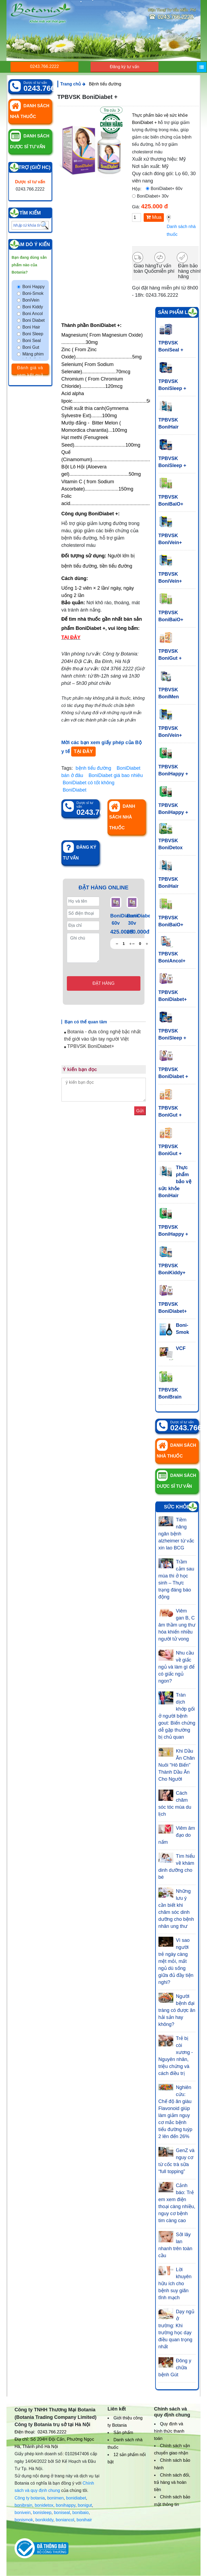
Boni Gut (30, 347)
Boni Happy (33, 286)
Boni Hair (31, 327)
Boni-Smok (32, 293)
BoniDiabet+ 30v (153, 196)
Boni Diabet (33, 320)
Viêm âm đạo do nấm (176, 1835)
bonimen (55, 2498)
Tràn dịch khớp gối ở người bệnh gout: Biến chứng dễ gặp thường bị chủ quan (176, 1716)
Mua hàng (153, 218)
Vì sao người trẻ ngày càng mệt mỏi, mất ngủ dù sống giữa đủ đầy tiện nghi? (176, 1961)
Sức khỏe (177, 1507)
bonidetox (44, 2505)
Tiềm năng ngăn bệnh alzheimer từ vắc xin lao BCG (176, 1534)
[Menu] (201, 67)
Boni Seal (31, 340)
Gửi (140, 1111)
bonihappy (65, 2505)
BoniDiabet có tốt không (89, 782)
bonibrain (23, 2505)
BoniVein (30, 300)
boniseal (62, 2512)
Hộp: (137, 189)
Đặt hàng (103, 983)
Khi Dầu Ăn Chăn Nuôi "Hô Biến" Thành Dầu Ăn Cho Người (176, 1765)
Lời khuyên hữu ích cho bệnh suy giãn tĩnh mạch (175, 2283)
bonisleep (42, 2512)
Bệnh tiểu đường (105, 84)
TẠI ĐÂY (83, 751)
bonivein (23, 2512)
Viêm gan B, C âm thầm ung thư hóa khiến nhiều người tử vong (176, 1625)
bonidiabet (76, 2498)
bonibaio (80, 2512)
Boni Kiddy (32, 307)
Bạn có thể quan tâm (86, 1022)
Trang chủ (72, 84)
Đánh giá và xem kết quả (30, 369)
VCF (181, 1348)
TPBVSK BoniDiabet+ (89, 1046)
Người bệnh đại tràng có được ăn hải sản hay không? (176, 2010)
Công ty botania (30, 2498)
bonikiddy (44, 2520)
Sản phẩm (123, 2432)
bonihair (84, 2520)
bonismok (24, 2520)
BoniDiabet (75, 790)
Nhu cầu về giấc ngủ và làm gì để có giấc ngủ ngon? (176, 1667)
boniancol (65, 2520)
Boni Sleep (32, 334)
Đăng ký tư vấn (124, 66)
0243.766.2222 (44, 66)
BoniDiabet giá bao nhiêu (116, 775)
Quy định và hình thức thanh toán (169, 2431)
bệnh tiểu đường (93, 768)
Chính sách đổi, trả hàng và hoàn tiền (172, 2482)
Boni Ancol (32, 313)
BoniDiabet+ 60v (166, 188)
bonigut (85, 2505)
